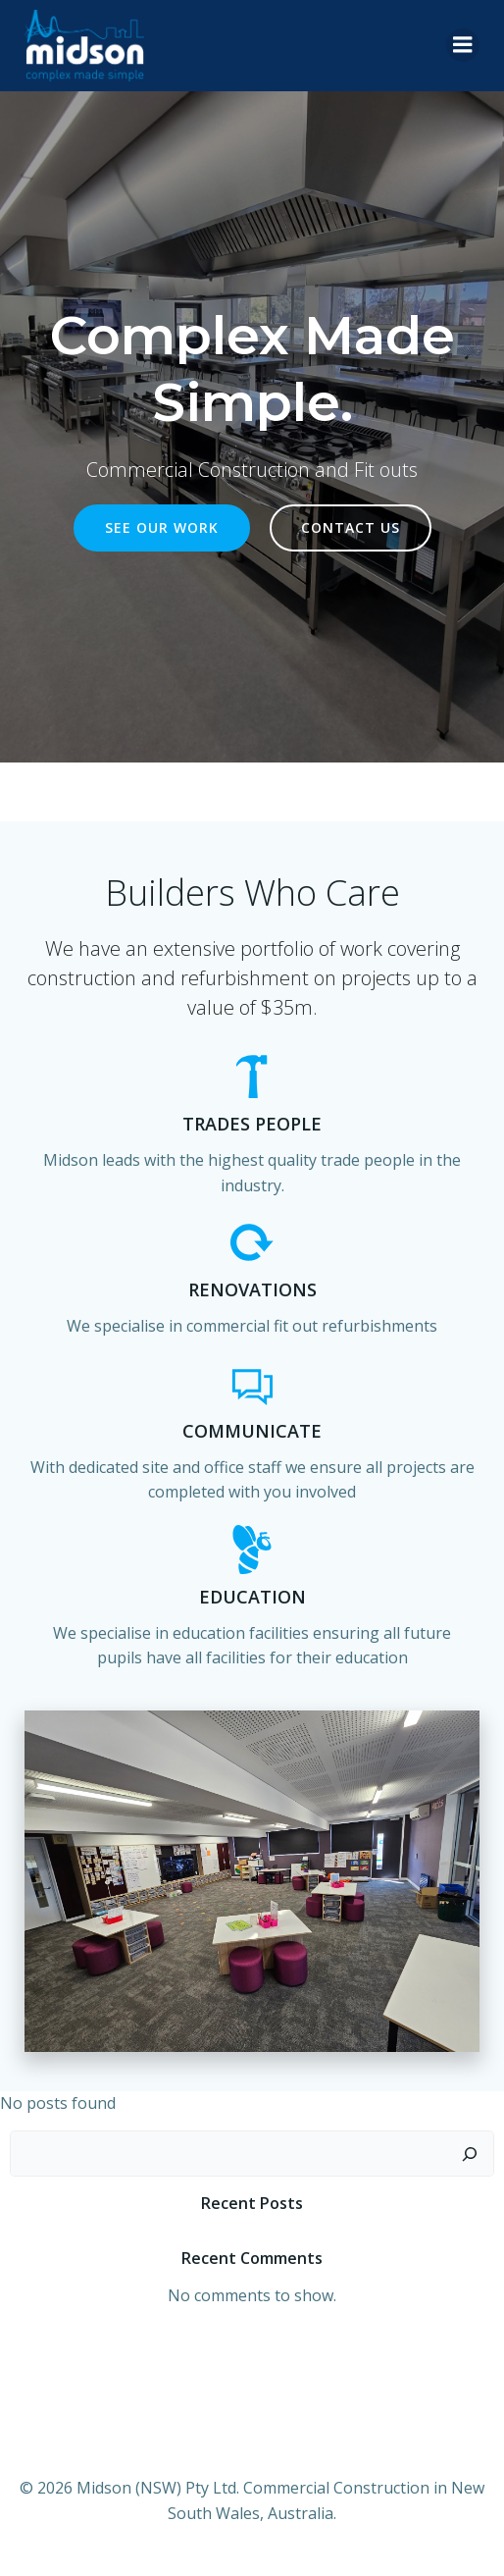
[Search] (469, 2154)
